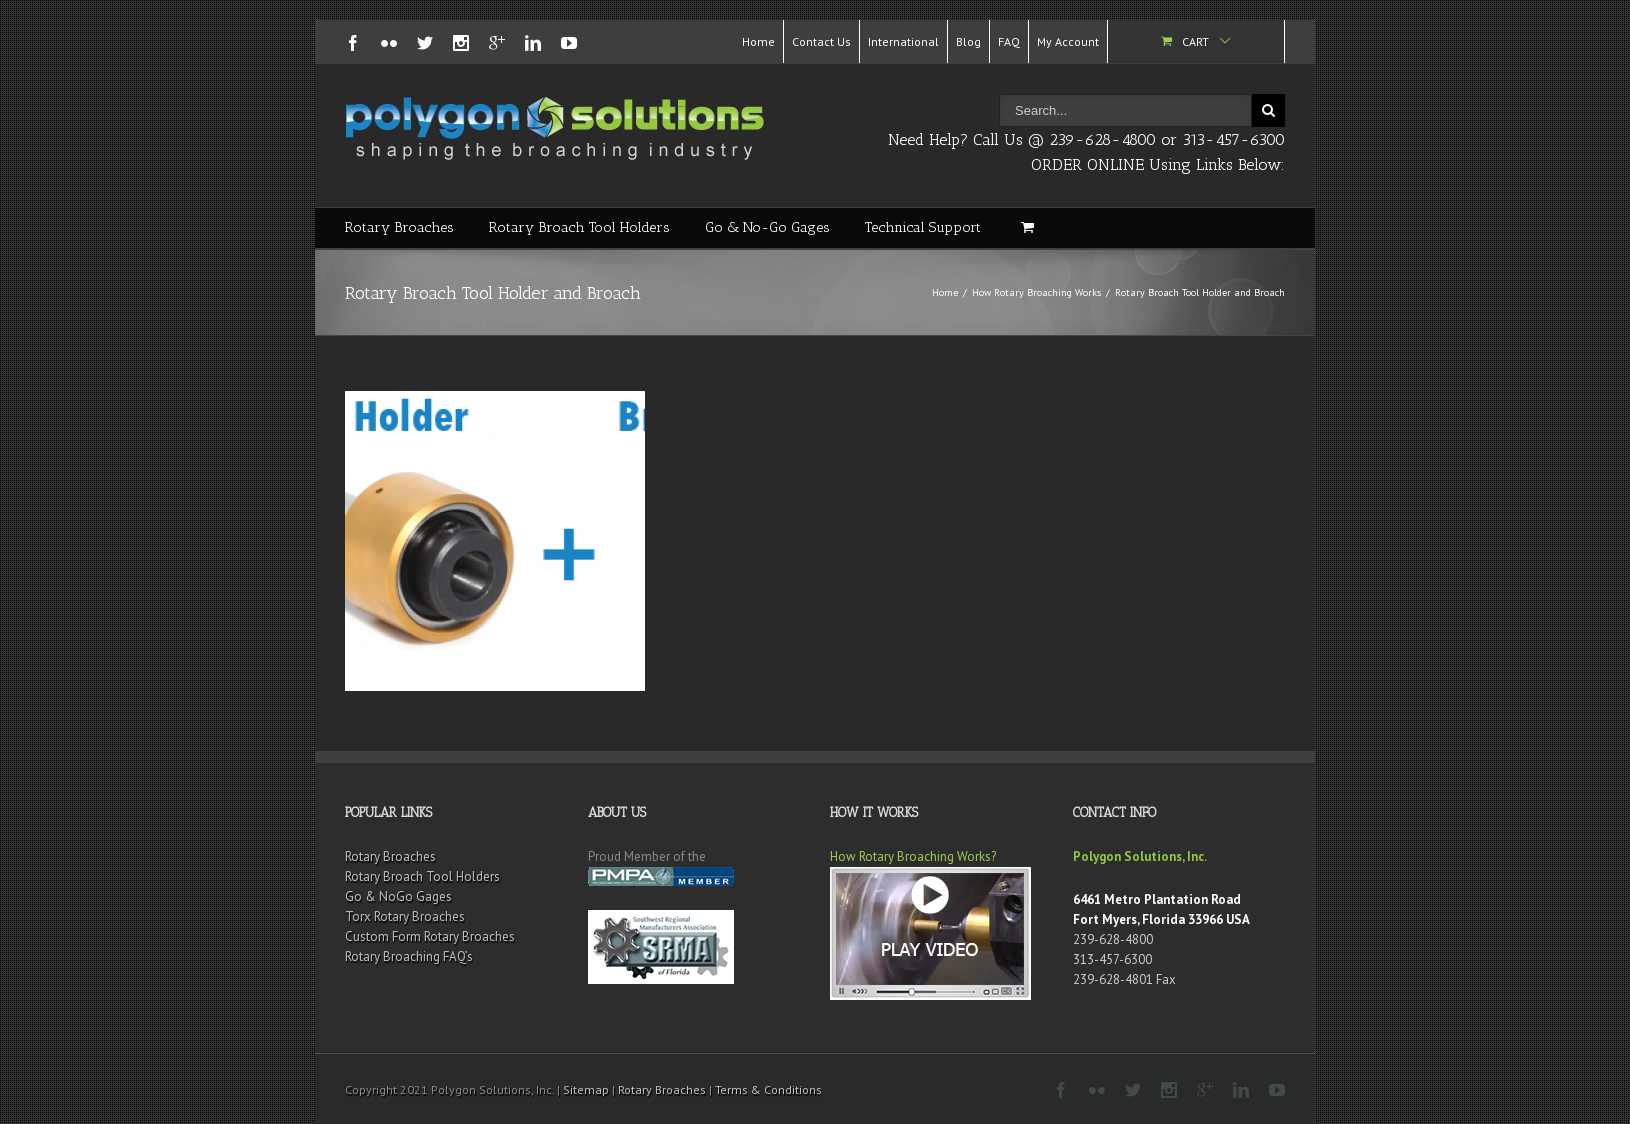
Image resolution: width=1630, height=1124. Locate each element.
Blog (968, 41)
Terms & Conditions (768, 1089)
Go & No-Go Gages (767, 227)
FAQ (1009, 41)
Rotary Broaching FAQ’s (409, 956)
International (903, 41)
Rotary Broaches (399, 227)
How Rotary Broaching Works (1036, 292)
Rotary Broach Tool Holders (579, 227)
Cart (1195, 41)
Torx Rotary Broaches (405, 916)
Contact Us (821, 41)
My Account (1068, 41)
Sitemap (586, 1089)
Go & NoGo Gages (398, 896)
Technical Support (923, 227)
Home (758, 41)
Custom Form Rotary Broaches (430, 936)
